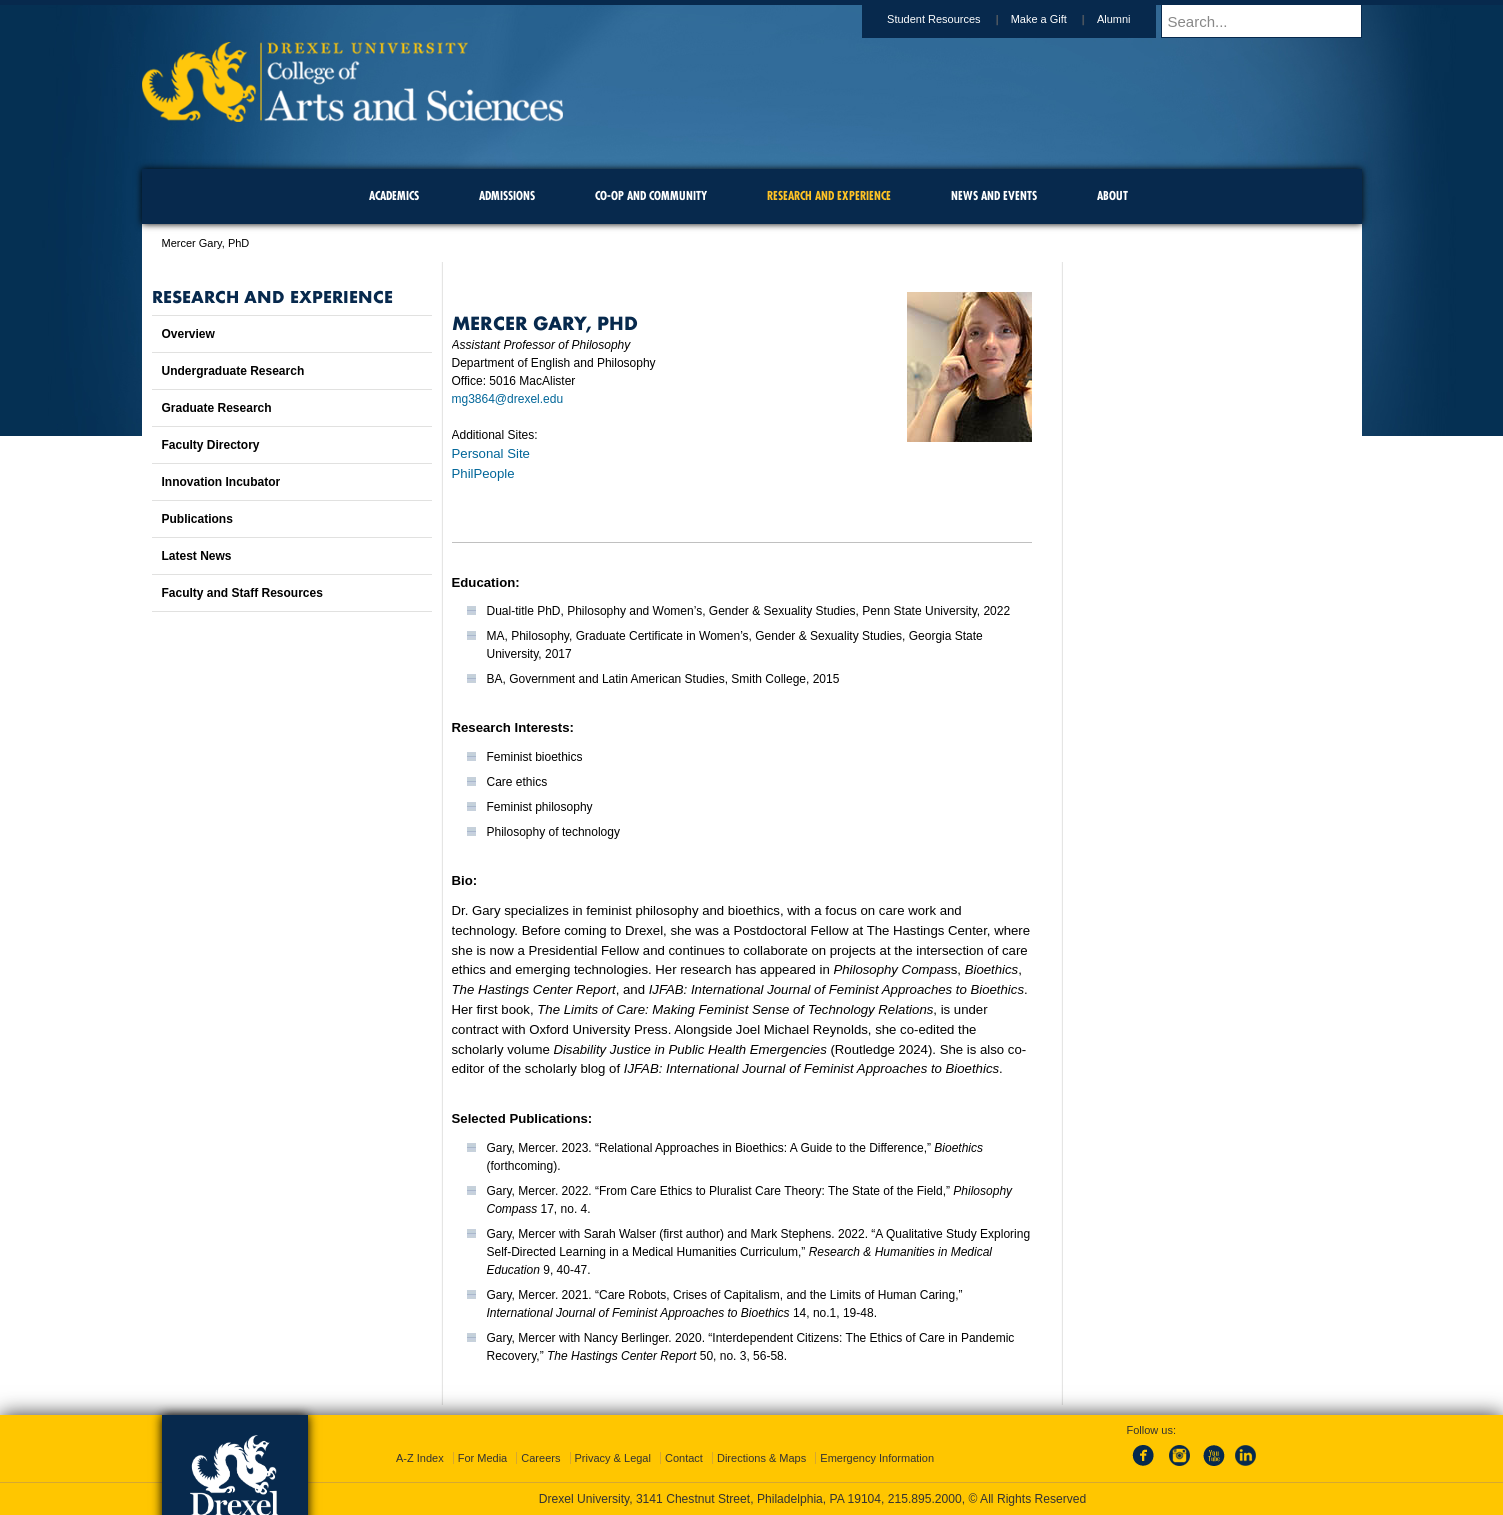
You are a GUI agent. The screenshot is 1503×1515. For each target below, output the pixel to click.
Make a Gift (1058, 19)
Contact (684, 1458)
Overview (188, 334)
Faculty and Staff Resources (242, 593)
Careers (540, 1458)
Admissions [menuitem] (507, 195)
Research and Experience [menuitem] (829, 195)
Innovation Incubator (221, 482)
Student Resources (953, 19)
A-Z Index (420, 1458)
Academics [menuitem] (394, 195)
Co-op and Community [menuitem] (651, 195)
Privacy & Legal (613, 1458)
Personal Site (491, 453)
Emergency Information (877, 1458)
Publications (197, 519)
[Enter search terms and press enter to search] (1271, 21)
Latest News (197, 556)
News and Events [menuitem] (994, 195)
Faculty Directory (211, 445)
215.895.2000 (925, 1499)
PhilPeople (483, 473)
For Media (483, 1458)
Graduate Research (217, 408)
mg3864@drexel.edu (508, 399)
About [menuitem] (1112, 195)
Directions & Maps (761, 1458)
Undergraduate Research (233, 371)
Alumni (1133, 19)
